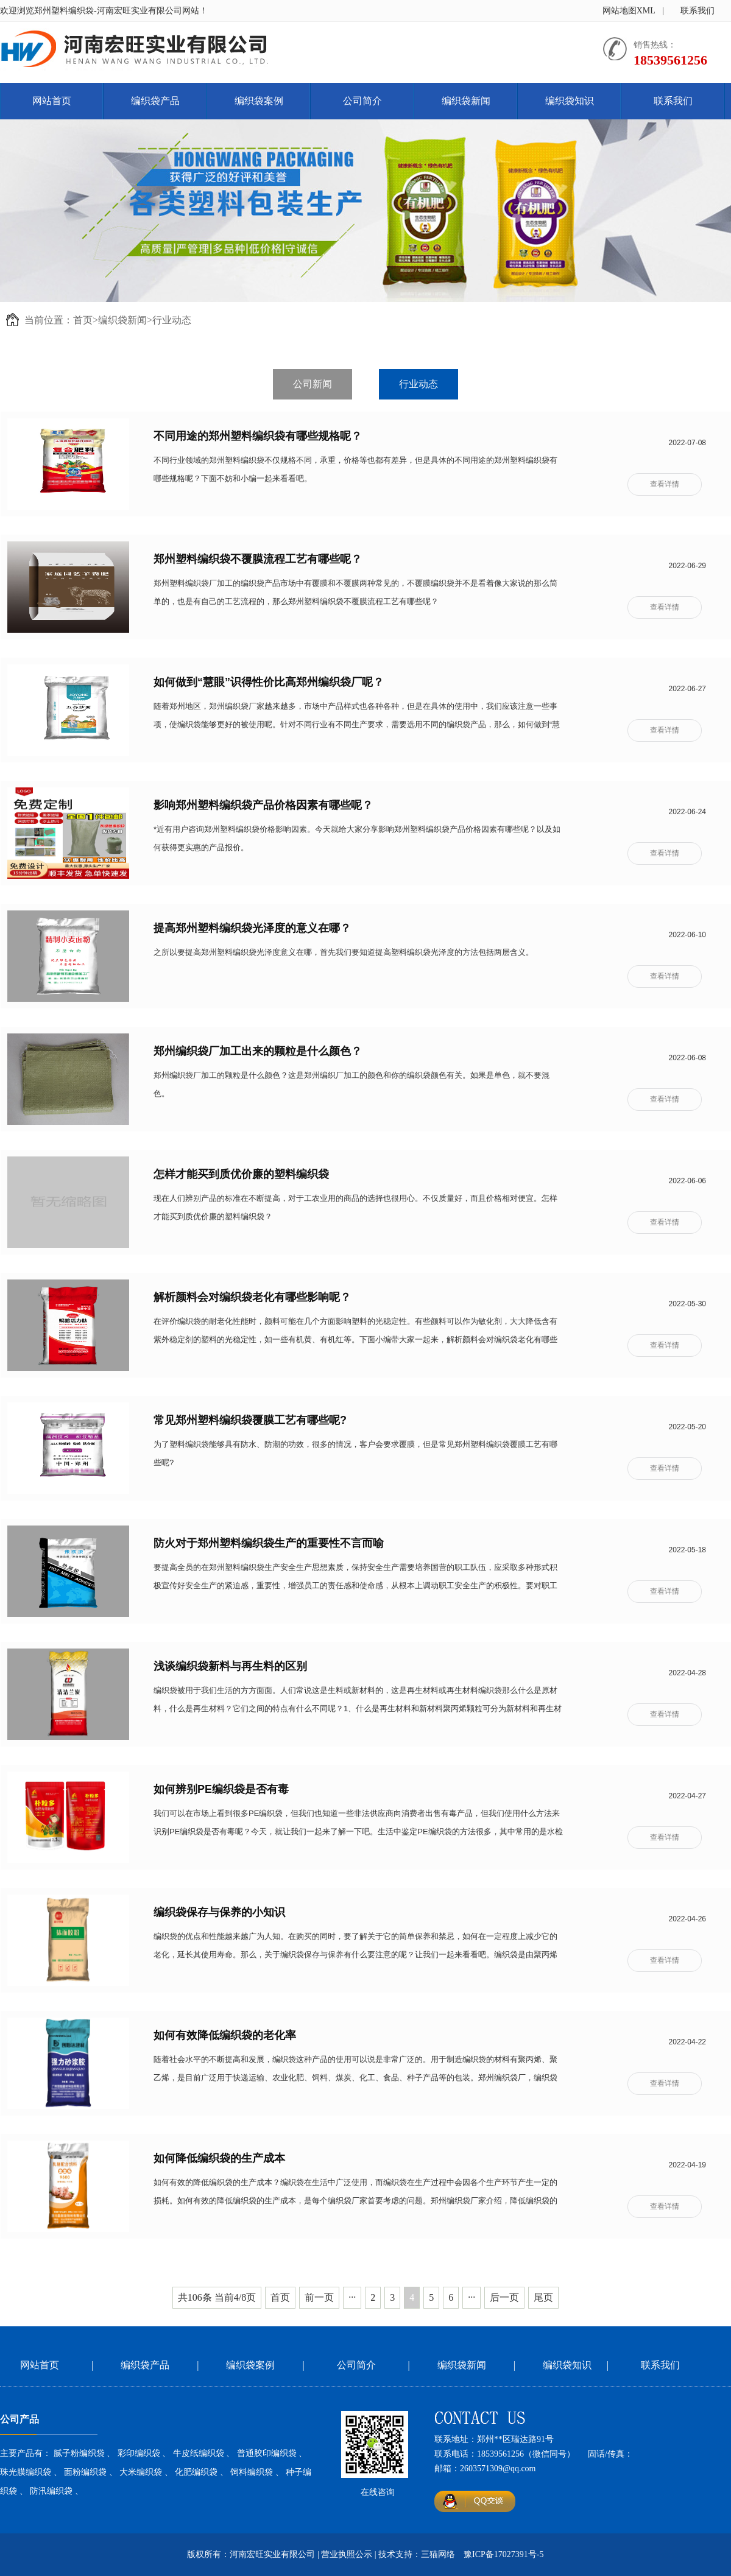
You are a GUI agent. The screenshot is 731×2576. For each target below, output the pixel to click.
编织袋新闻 (466, 101)
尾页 (543, 2297)
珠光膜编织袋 (25, 2472)
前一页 (319, 2297)
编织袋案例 (259, 101)
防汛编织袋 (51, 2491)
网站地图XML (628, 10)
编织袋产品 (155, 101)
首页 (83, 320)
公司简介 (362, 101)
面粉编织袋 (85, 2472)
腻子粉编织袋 (79, 2453)
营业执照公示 (346, 2554)
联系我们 (697, 10)
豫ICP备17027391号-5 (503, 2554)
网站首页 (51, 101)
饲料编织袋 (251, 2472)
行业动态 (171, 320)
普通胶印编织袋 (267, 2453)
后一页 (504, 2297)
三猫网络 (438, 2554)
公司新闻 (312, 384)
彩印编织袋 (139, 2453)
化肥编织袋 (196, 2472)
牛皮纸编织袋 (198, 2453)
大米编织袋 (140, 2472)
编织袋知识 (569, 101)
